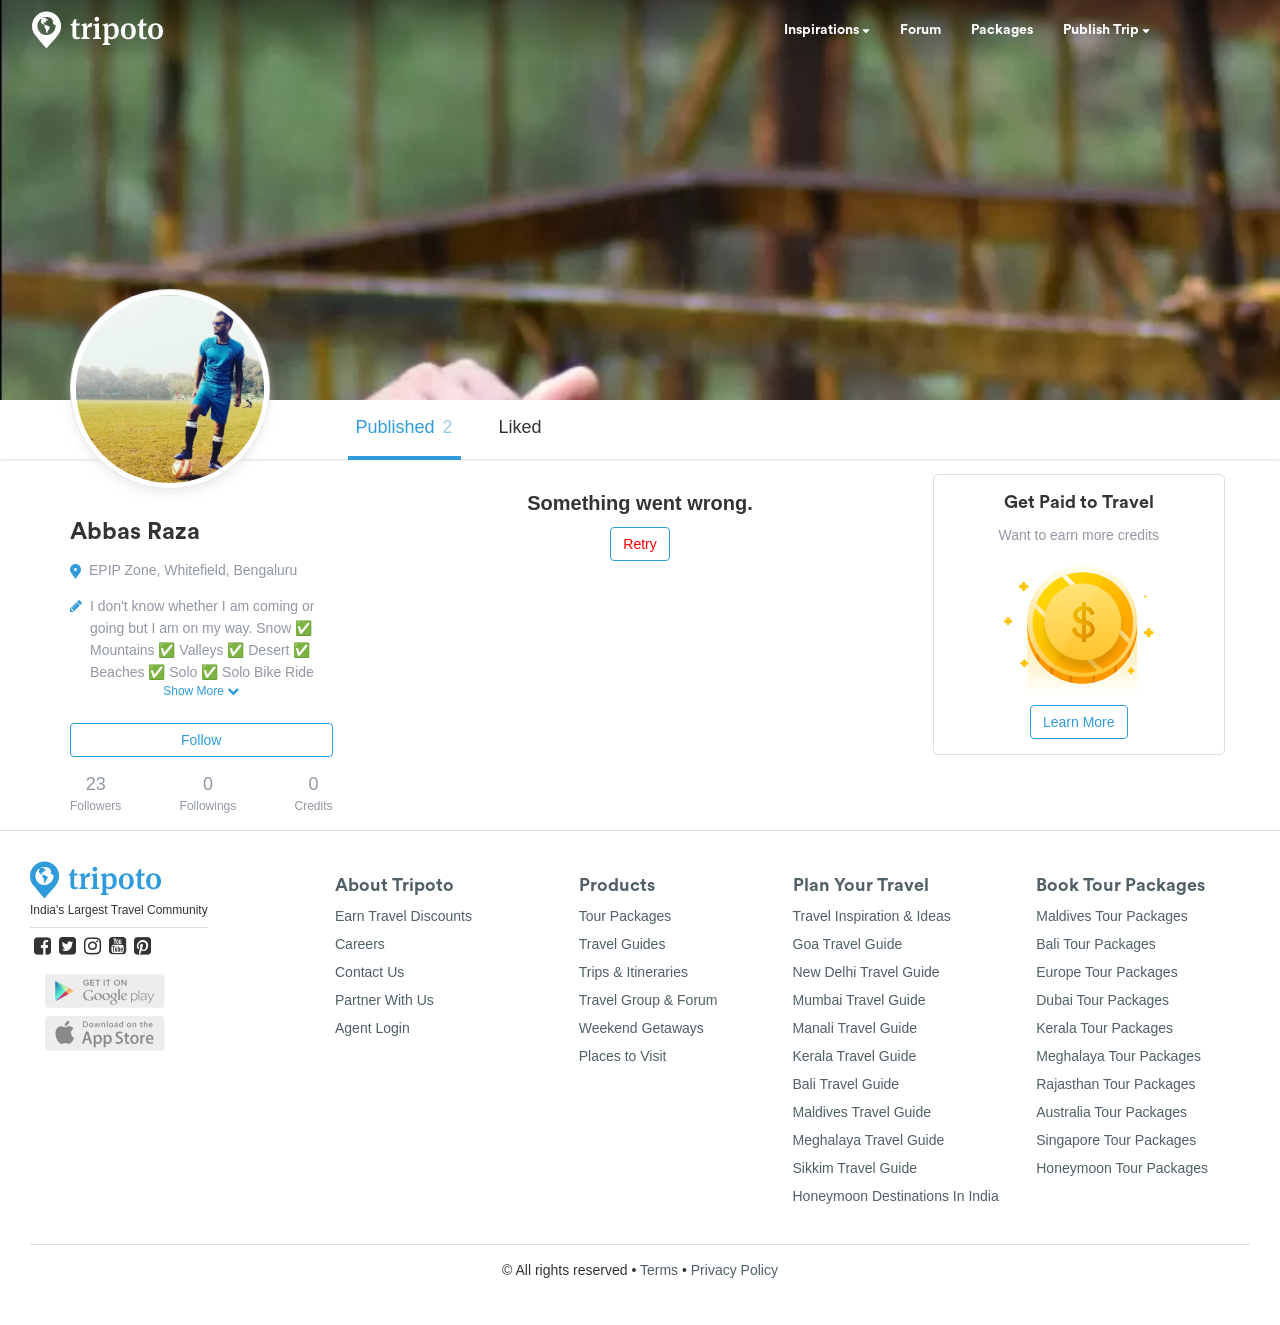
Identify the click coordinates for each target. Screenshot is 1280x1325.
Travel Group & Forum (648, 1000)
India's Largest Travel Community (119, 910)
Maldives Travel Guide (862, 1112)
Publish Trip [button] (1106, 30)
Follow (201, 740)
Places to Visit (623, 1056)
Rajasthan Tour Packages (1115, 1084)
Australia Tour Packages (1111, 1112)
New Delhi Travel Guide (866, 972)
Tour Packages (625, 916)
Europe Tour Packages (1106, 972)
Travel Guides (622, 944)
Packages (1002, 30)
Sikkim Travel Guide (855, 1168)
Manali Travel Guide (855, 1028)
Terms (659, 1270)
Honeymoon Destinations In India (896, 1196)
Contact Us (369, 972)
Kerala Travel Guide (855, 1056)
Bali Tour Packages (1096, 944)
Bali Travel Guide (846, 1084)
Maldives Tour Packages (1111, 916)
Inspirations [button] (827, 30)
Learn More (1079, 722)
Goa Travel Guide (848, 944)
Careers (360, 944)
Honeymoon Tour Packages (1122, 1168)
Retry (639, 544)
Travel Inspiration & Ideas (872, 916)
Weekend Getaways (641, 1028)
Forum (920, 30)
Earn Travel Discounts (403, 916)
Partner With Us (384, 1000)
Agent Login (372, 1028)
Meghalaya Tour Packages (1118, 1056)
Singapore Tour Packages (1116, 1140)
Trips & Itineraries (633, 972)
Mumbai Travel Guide (859, 1000)
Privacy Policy (734, 1270)
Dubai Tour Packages (1102, 1000)
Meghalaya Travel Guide (869, 1140)
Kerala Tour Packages (1104, 1028)
